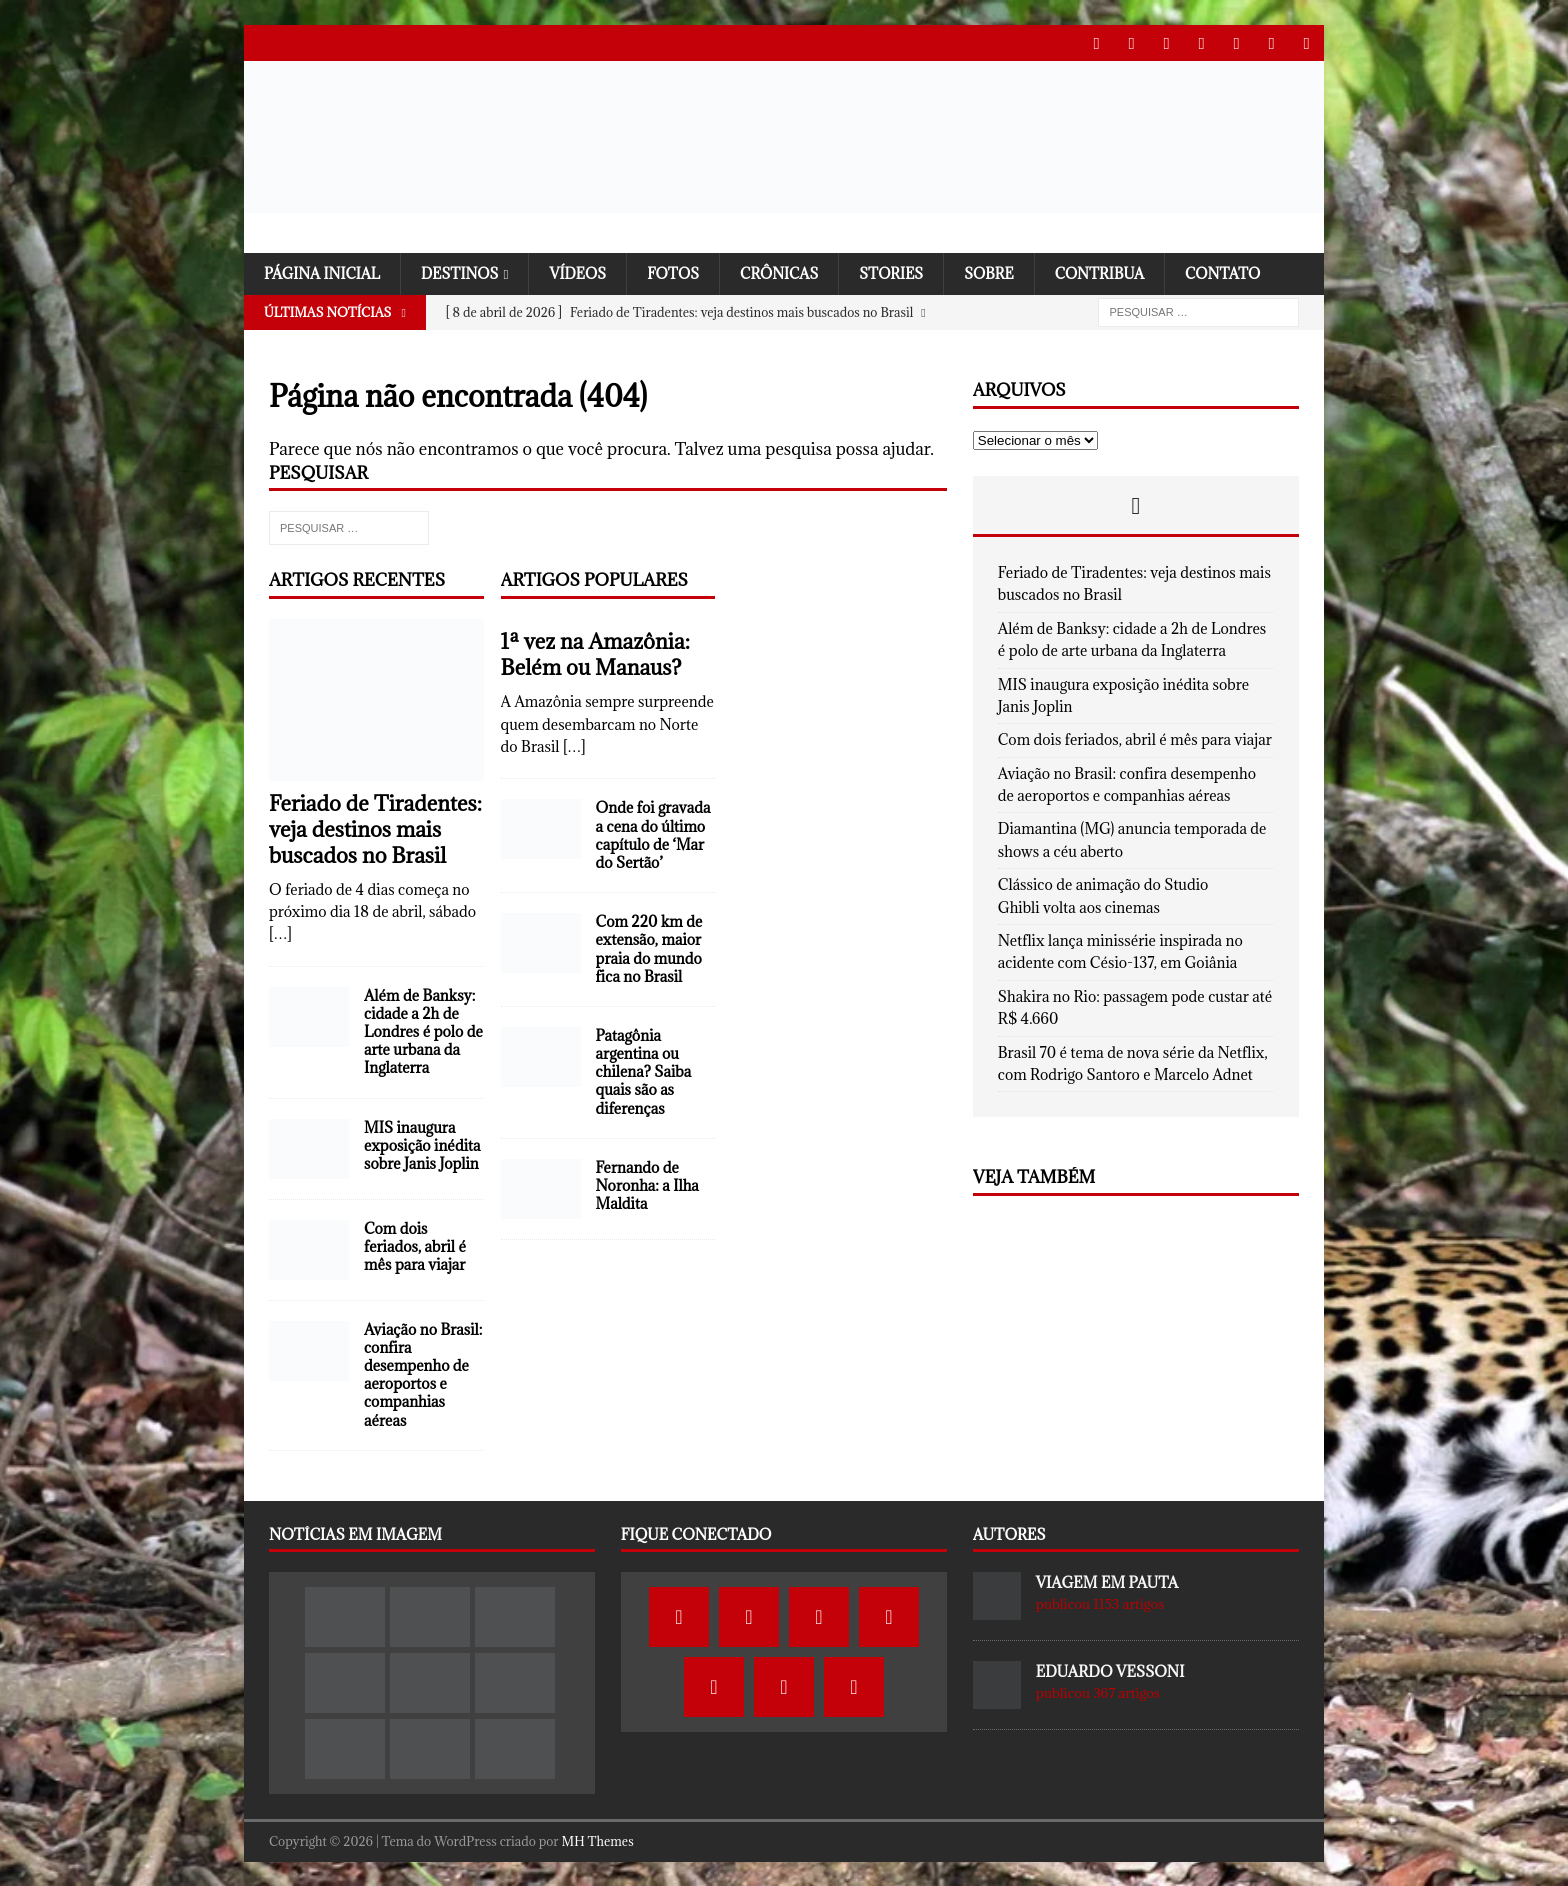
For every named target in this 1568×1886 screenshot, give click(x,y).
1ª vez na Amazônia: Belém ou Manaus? (595, 654)
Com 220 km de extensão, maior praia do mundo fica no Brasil (649, 949)
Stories (905, 272)
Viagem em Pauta (1107, 1582)
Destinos (465, 272)
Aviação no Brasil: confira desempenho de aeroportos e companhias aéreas (423, 1374)
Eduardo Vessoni (1110, 1671)
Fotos (682, 272)
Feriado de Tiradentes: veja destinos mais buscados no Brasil (375, 828)
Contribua (1117, 272)
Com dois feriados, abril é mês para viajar (415, 1245)
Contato (1243, 272)
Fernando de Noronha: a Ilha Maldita (647, 1184)
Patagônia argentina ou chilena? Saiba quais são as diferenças (644, 1072)
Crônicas (790, 272)
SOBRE (1004, 272)
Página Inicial (324, 272)
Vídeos (585, 272)
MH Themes (598, 1841)
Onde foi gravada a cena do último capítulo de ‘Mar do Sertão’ (653, 835)
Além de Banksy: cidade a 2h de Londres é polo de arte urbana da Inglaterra (423, 1031)
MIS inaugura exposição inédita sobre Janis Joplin (422, 1144)
